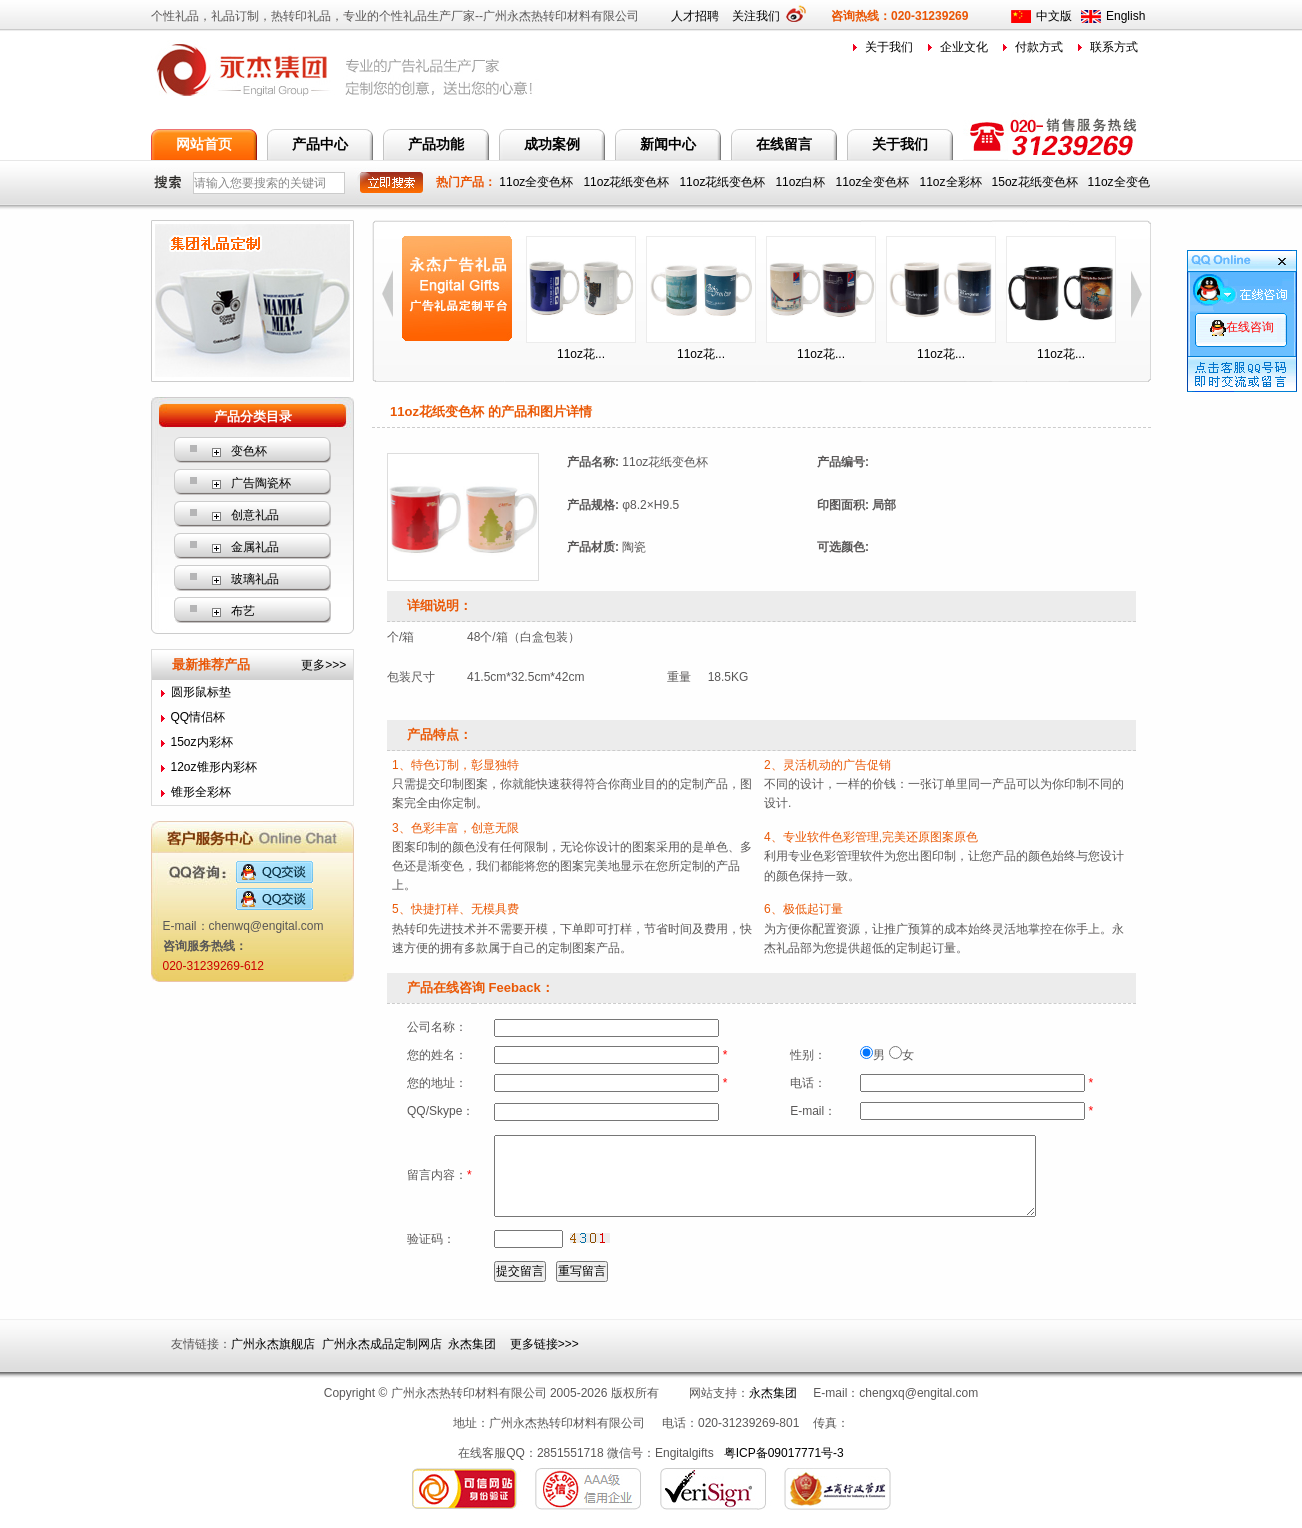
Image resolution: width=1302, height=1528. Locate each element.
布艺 (243, 611)
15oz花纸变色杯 (1036, 182)
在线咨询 (1242, 327)
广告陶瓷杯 (261, 483)
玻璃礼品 (255, 579)
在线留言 (784, 144)
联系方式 (1114, 47)
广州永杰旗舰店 (273, 1344)
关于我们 (889, 47)
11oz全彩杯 (952, 182)
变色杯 (249, 451)
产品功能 (436, 144)
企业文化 (964, 47)
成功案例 (552, 144)
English (1125, 16)
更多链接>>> (544, 1344)
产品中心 (320, 144)
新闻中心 (668, 144)
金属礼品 (255, 547)
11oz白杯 (801, 182)
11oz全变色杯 (537, 182)
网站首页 (204, 144)
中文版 (1054, 16)
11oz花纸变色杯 (627, 182)
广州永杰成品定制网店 (382, 1344)
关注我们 (762, 16)
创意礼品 (255, 515)
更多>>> (323, 665)
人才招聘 (695, 16)
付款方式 (1039, 47)
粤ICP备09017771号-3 (784, 1453)
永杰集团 (472, 1344)
